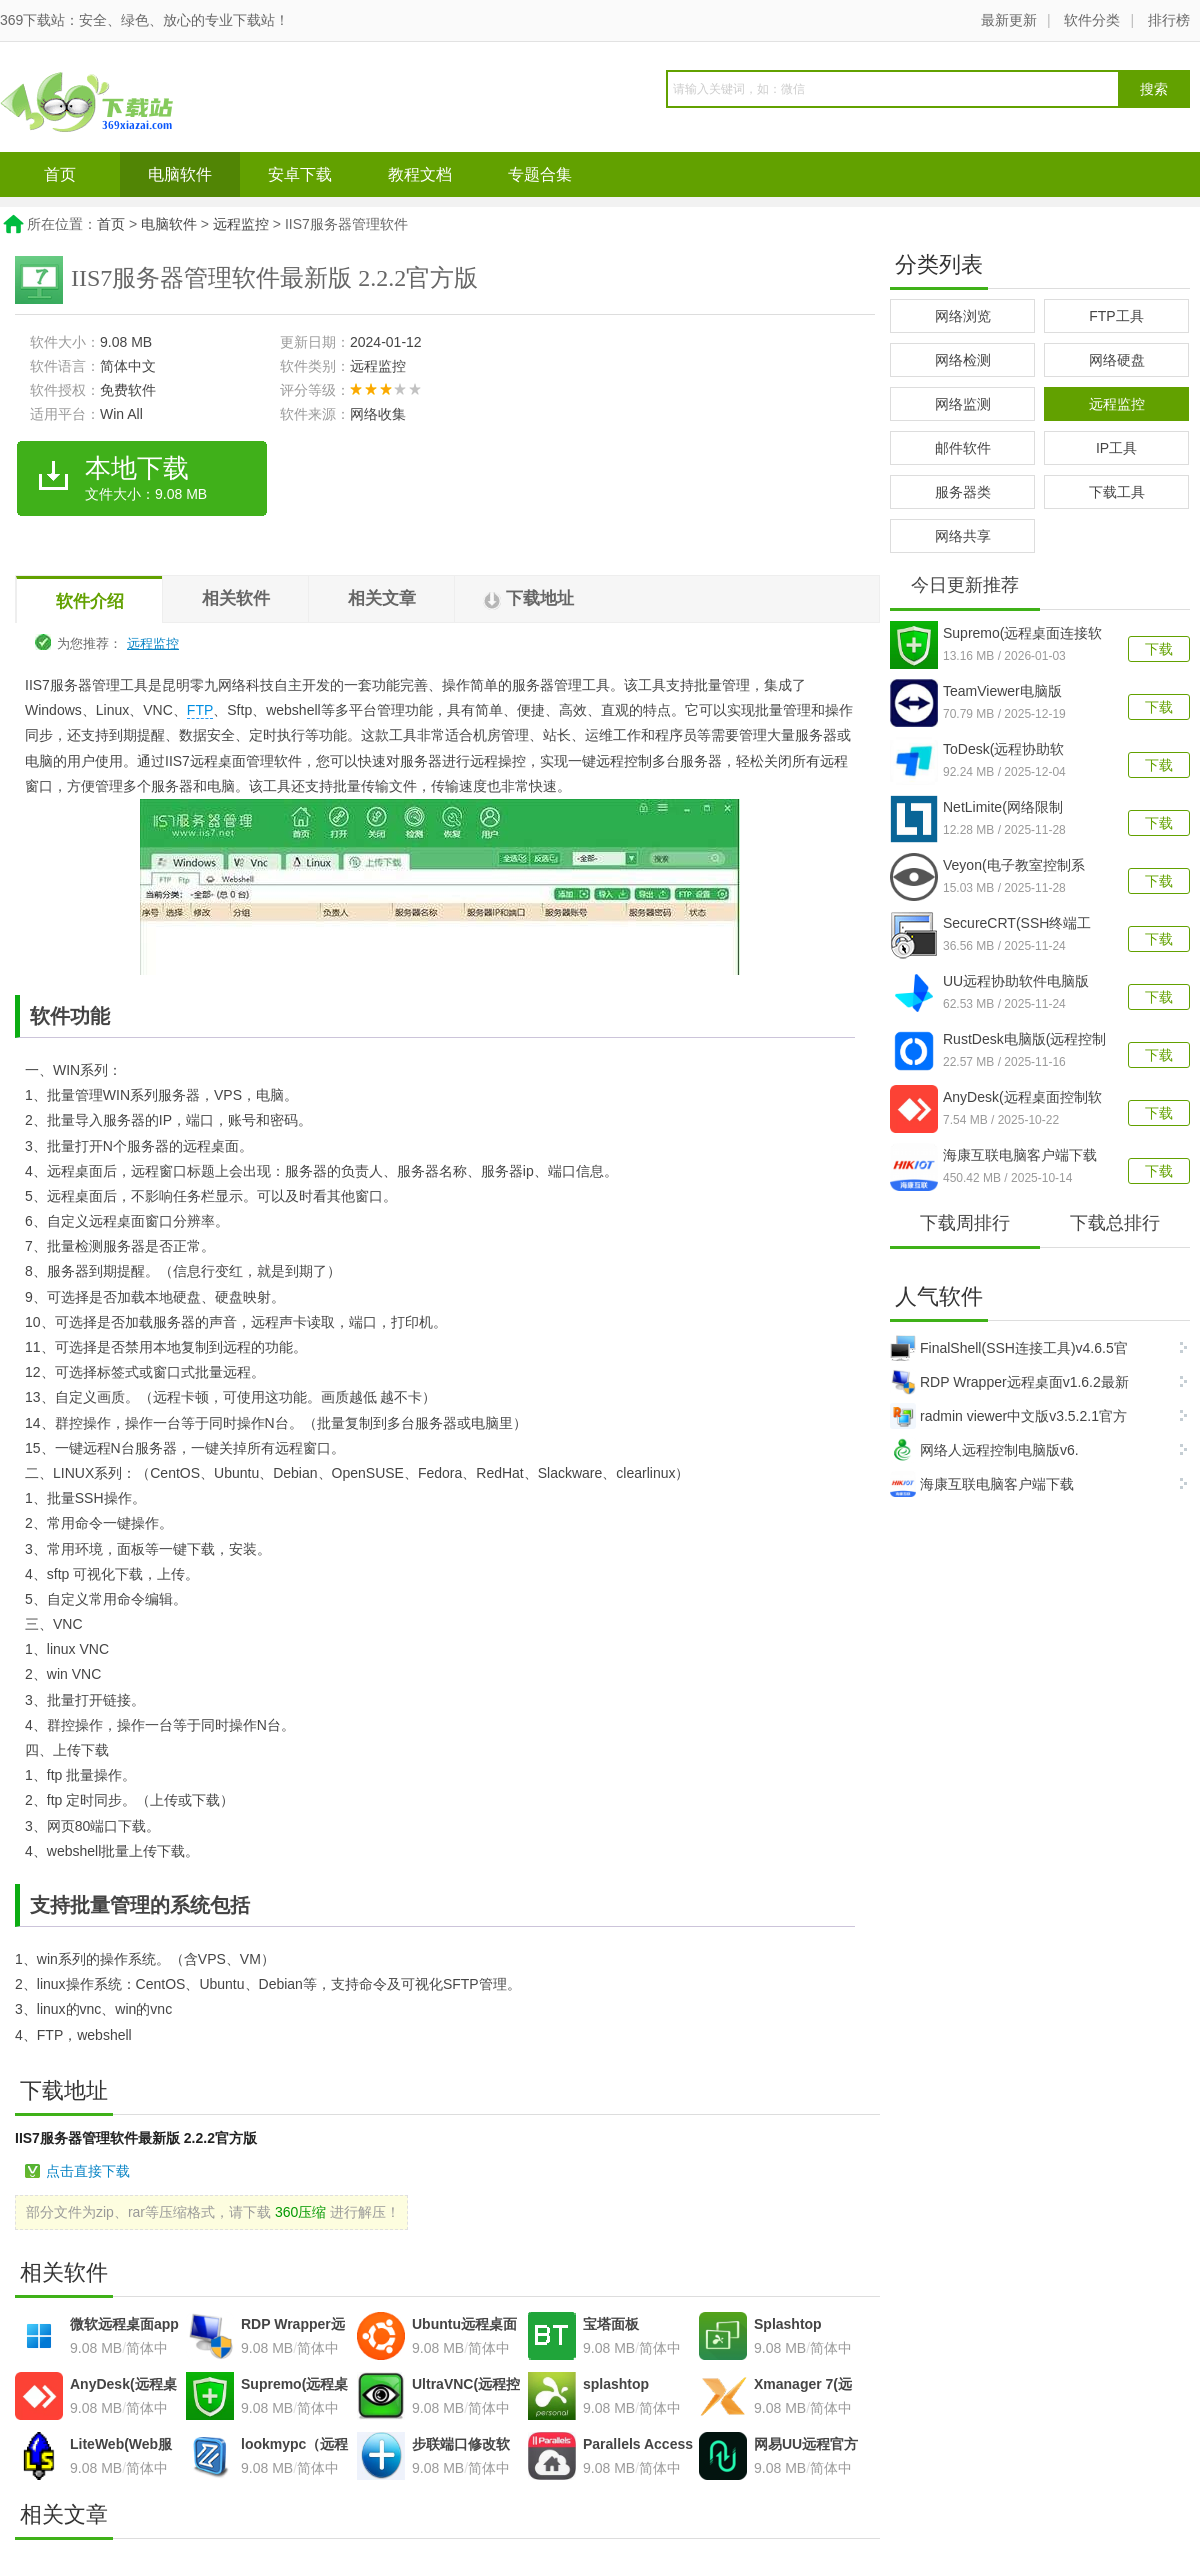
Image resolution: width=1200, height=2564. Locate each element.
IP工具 (1116, 448)
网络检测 (963, 360)
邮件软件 (963, 448)
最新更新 (1009, 20)
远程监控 (241, 224)
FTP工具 (1116, 316)
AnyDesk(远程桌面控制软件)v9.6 (1022, 1099)
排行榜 (1169, 20)
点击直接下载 (88, 2171)
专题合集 (540, 174)
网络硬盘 (1117, 360)
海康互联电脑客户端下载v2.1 (1020, 1157)
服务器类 (963, 492)
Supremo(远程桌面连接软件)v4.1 (1022, 635)
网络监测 (963, 404)
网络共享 (963, 536)
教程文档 (420, 174)
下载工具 (1117, 492)
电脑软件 (180, 174)
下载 (1159, 649)
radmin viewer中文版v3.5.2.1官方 (1008, 1416)
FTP (200, 710)
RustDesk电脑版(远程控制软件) (1024, 1041)
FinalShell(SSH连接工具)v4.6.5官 (1009, 1348)
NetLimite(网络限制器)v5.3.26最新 (1003, 809)
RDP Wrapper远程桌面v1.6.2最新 (1009, 1382)
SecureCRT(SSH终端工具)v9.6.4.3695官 (1017, 925)
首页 (60, 174)
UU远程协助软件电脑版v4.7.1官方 (1016, 983)
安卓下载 (300, 174)
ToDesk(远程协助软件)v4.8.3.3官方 (1003, 751)
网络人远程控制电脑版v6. (984, 1450)
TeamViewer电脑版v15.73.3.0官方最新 (1003, 693)
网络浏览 (963, 316)
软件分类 (1092, 20)
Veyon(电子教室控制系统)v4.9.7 (1014, 867)
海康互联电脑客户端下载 (982, 1484)
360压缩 (300, 2212)
